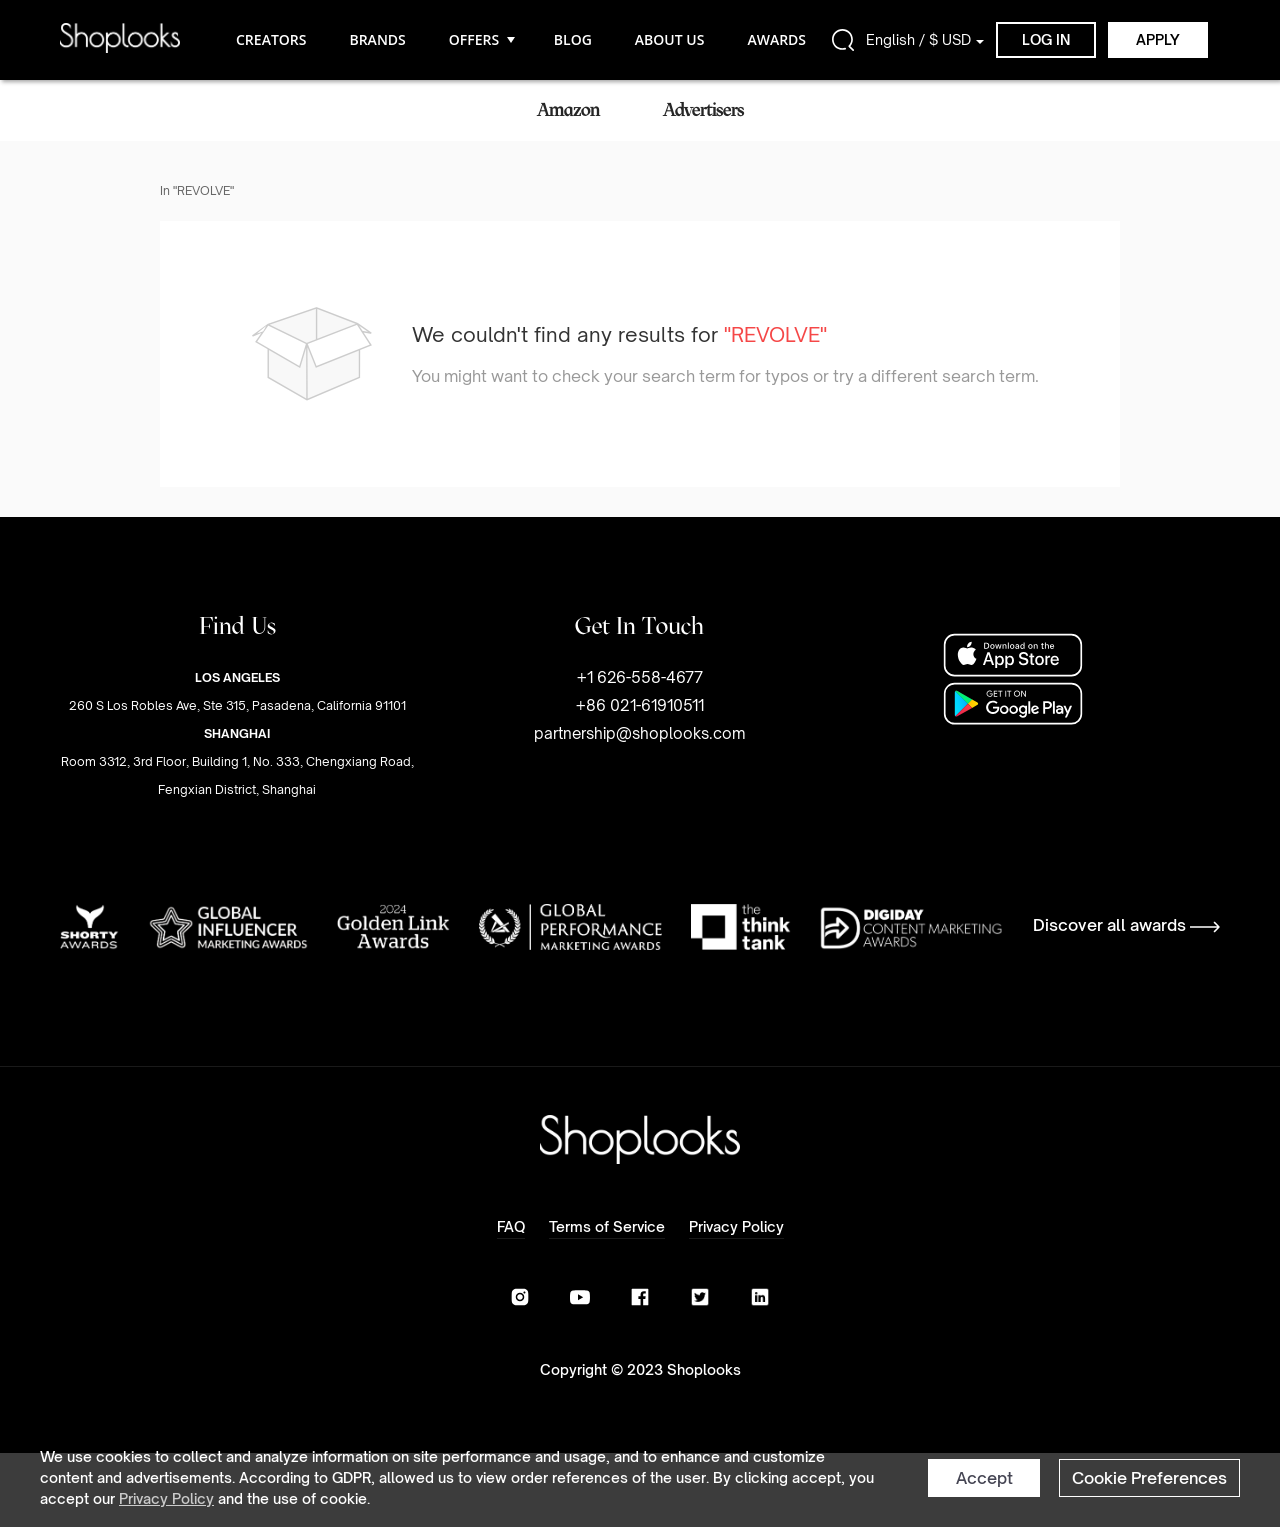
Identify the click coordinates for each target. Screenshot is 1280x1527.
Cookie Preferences (1149, 1478)
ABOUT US (670, 39)
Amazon (568, 110)
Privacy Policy (166, 1498)
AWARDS (776, 39)
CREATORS (271, 39)
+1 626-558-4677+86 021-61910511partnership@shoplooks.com (639, 705)
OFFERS (480, 39)
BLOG (573, 39)
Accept (984, 1478)
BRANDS (377, 39)
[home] (120, 39)
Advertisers (703, 110)
